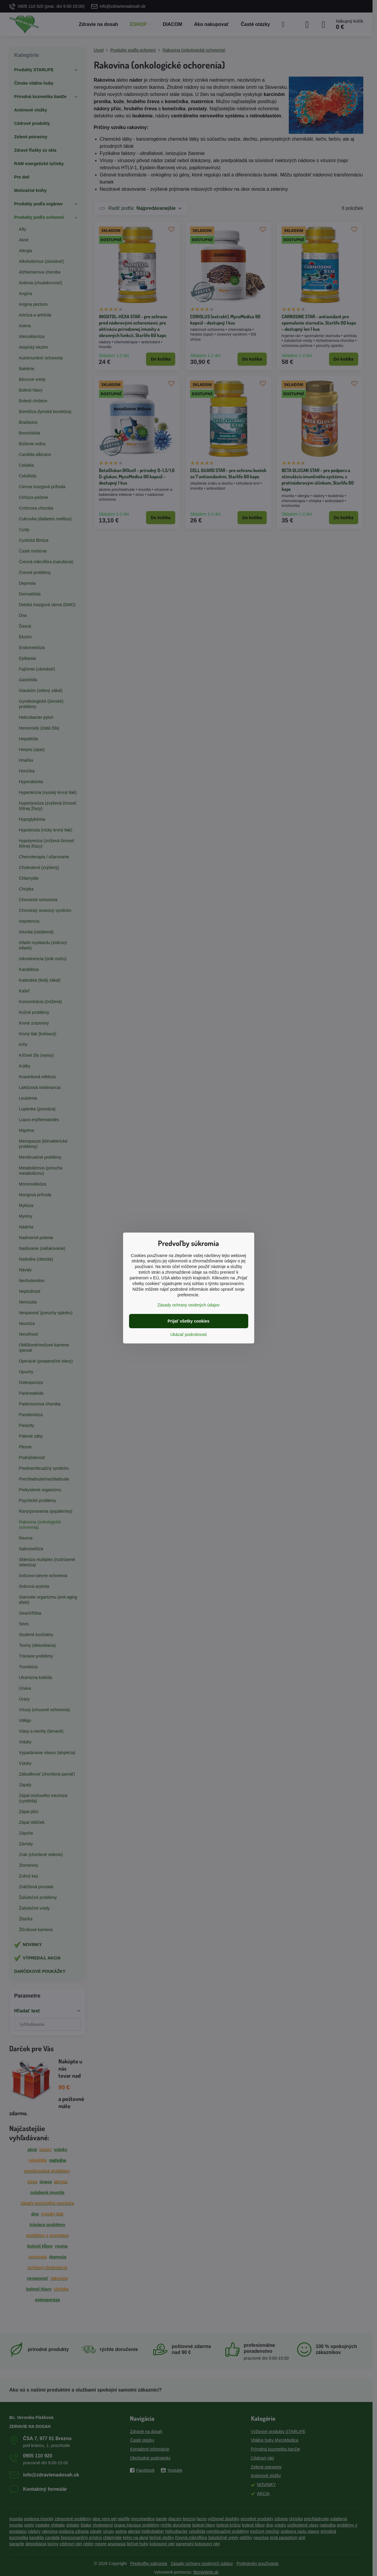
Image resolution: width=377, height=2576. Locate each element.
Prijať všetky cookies (188, 1321)
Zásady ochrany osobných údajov (188, 1305)
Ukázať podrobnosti (188, 1334)
